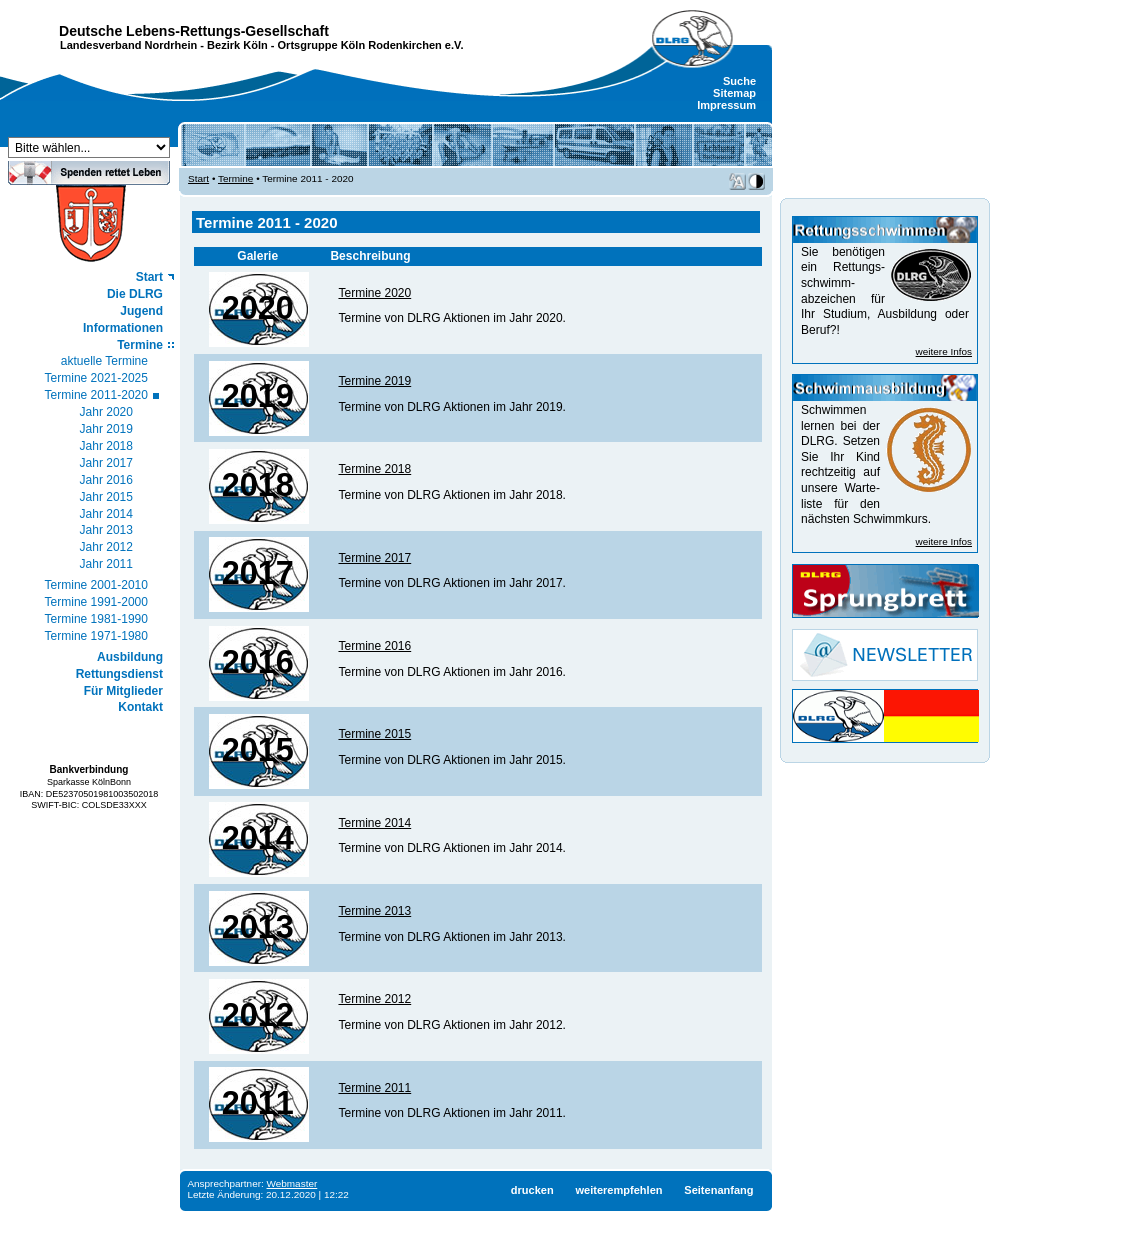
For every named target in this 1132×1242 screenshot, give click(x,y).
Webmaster (292, 1183)
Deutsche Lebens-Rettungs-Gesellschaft (194, 31)
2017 (258, 573)
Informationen (123, 328)
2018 (258, 485)
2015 (258, 750)
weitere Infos (944, 351)
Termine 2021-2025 (96, 378)
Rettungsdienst (119, 674)
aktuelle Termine (104, 361)
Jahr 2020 (106, 412)
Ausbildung (130, 657)
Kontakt (140, 707)
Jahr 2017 (106, 463)
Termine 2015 (374, 734)
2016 (258, 662)
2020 (258, 308)
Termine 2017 (374, 558)
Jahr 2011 (106, 564)
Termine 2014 (374, 823)
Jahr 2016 (106, 480)
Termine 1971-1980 (96, 636)
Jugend (141, 311)
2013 (258, 927)
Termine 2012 (374, 999)
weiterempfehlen (618, 1190)
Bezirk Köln (237, 45)
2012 (258, 1015)
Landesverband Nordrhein (128, 45)
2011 (258, 1103)
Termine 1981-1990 (96, 619)
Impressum (726, 105)
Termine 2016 (374, 646)
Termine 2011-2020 (96, 395)
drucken (532, 1190)
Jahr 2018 (106, 446)
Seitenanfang (718, 1190)
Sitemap (734, 93)
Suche (739, 81)
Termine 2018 (374, 469)
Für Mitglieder (123, 691)
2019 (258, 396)
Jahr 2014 (106, 514)
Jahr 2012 (106, 547)
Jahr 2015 (106, 497)
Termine (140, 345)
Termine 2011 (374, 1088)
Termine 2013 (374, 911)
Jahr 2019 (106, 429)
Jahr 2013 (106, 530)
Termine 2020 (374, 293)
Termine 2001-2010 (96, 585)
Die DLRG (135, 294)
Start (149, 277)
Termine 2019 (374, 381)
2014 (258, 838)
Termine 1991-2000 (96, 602)
